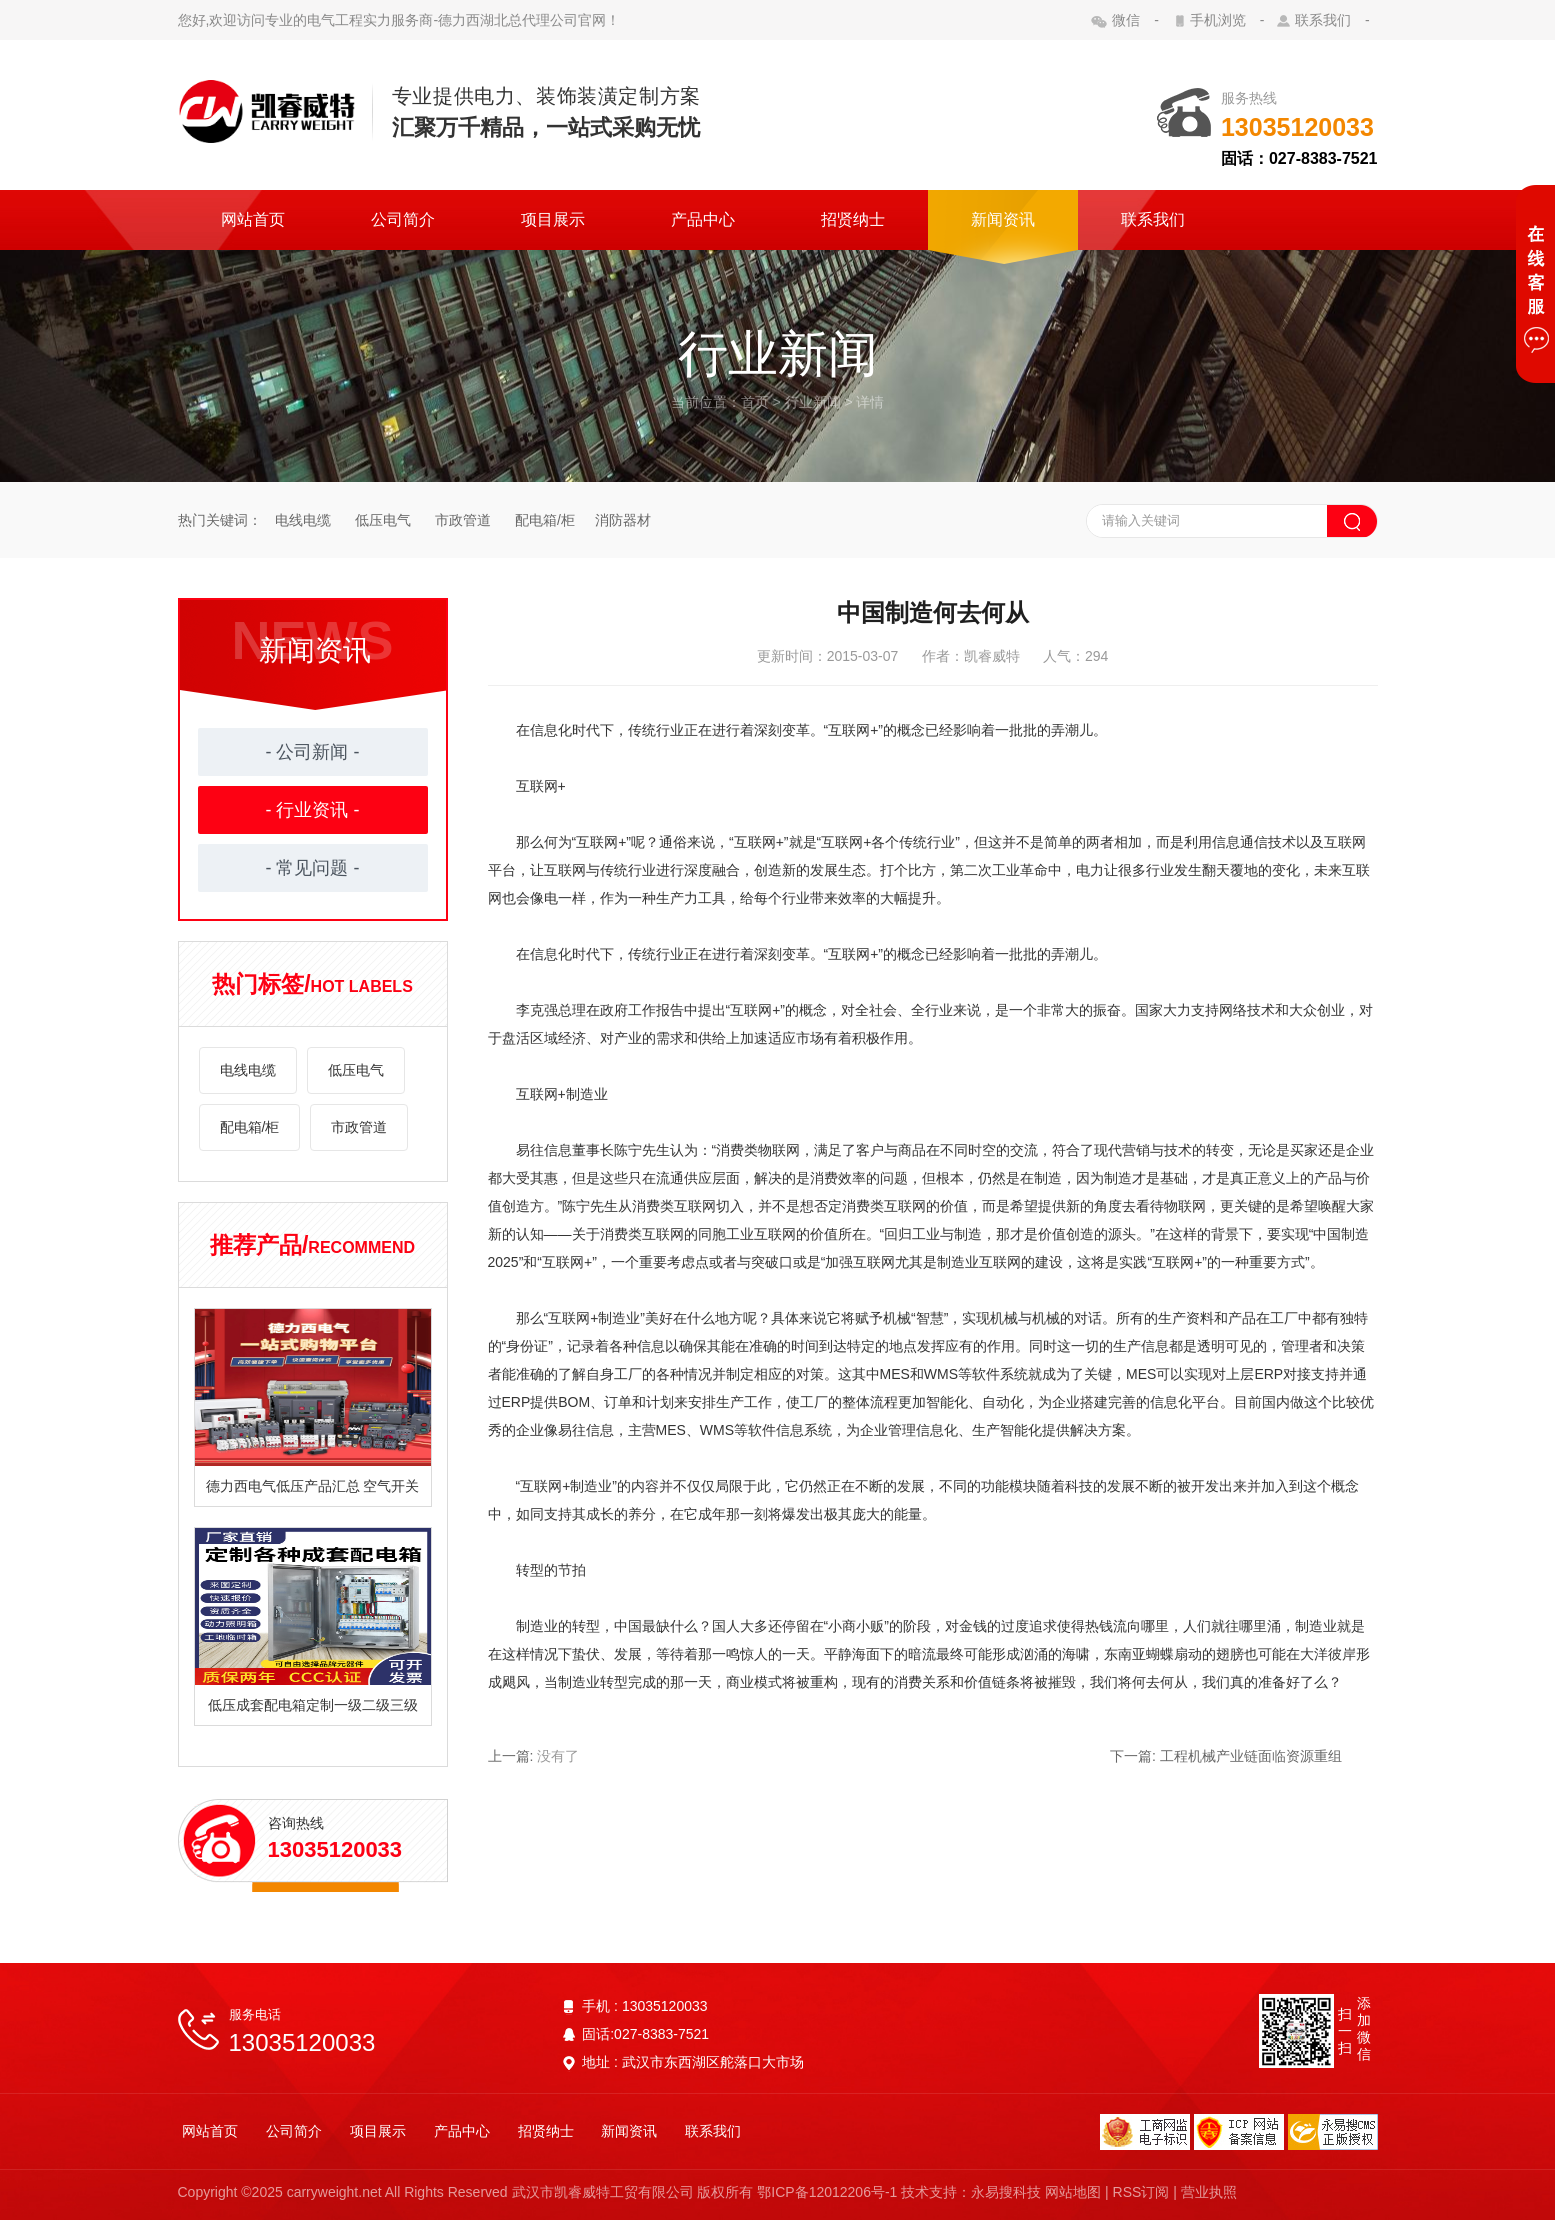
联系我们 (1323, 20)
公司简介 (403, 219)
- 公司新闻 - (313, 752)
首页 (755, 402)
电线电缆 (304, 520)
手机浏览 (1218, 20)
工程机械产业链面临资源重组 (1251, 1756)
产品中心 (703, 219)
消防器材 (623, 520)
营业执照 (1209, 2192)
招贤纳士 (853, 219)
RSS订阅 (1141, 2192)
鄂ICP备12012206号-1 (827, 2192)
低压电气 (385, 520)
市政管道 (463, 520)
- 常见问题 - (313, 868)
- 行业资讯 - (313, 810)
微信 (1128, 20)
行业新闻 (813, 402)
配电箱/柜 (543, 520)
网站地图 (1073, 2192)
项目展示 (553, 219)
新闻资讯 (1003, 219)
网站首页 (253, 219)
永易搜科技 (1008, 2192)
